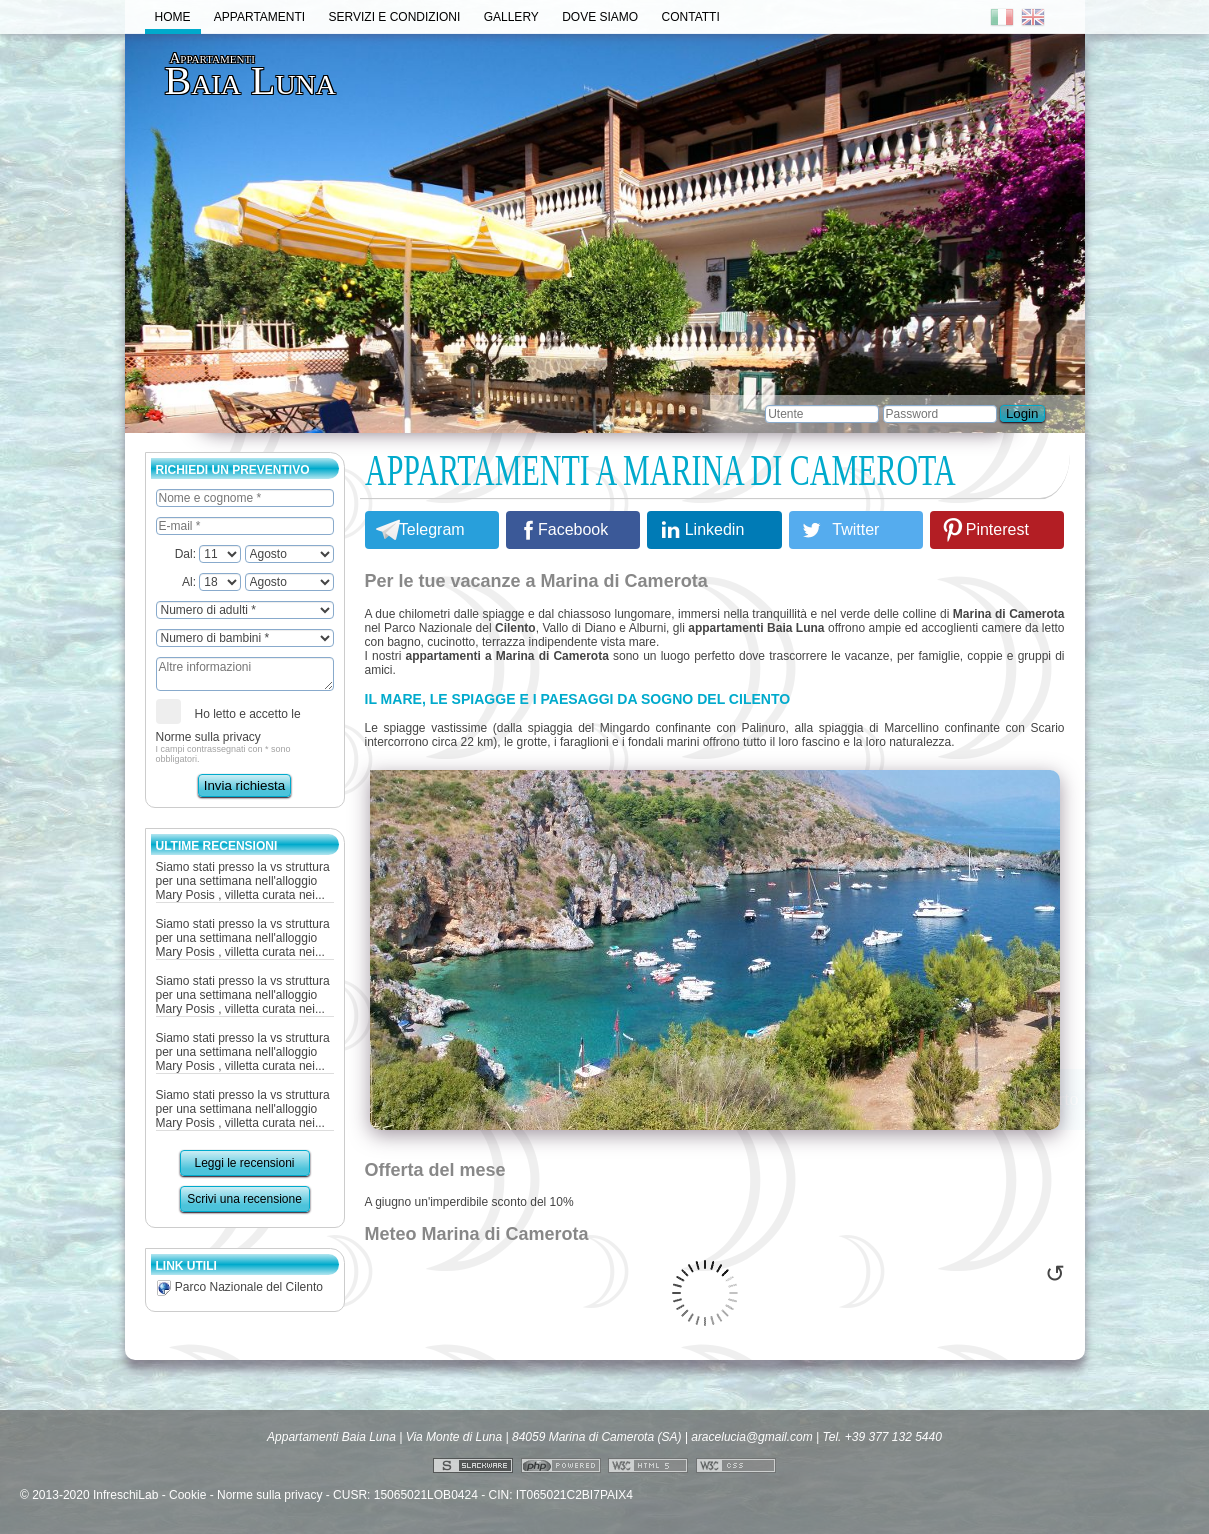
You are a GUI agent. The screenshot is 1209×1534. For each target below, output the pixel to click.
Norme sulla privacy (208, 737)
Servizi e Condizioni (395, 17)
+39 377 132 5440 (893, 1437)
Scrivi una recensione (244, 1199)
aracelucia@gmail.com (752, 1437)
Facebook (573, 529)
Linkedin (715, 529)
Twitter (855, 529)
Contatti (691, 17)
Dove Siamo (600, 17)
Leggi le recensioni (244, 1163)
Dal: (208, 554)
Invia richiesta (245, 785)
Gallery (511, 17)
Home (173, 17)
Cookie (187, 1495)
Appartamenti (259, 17)
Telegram (432, 529)
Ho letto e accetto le (228, 721)
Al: (211, 582)
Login (1022, 413)
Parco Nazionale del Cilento (239, 1287)
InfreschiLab (125, 1495)
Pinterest (997, 529)
